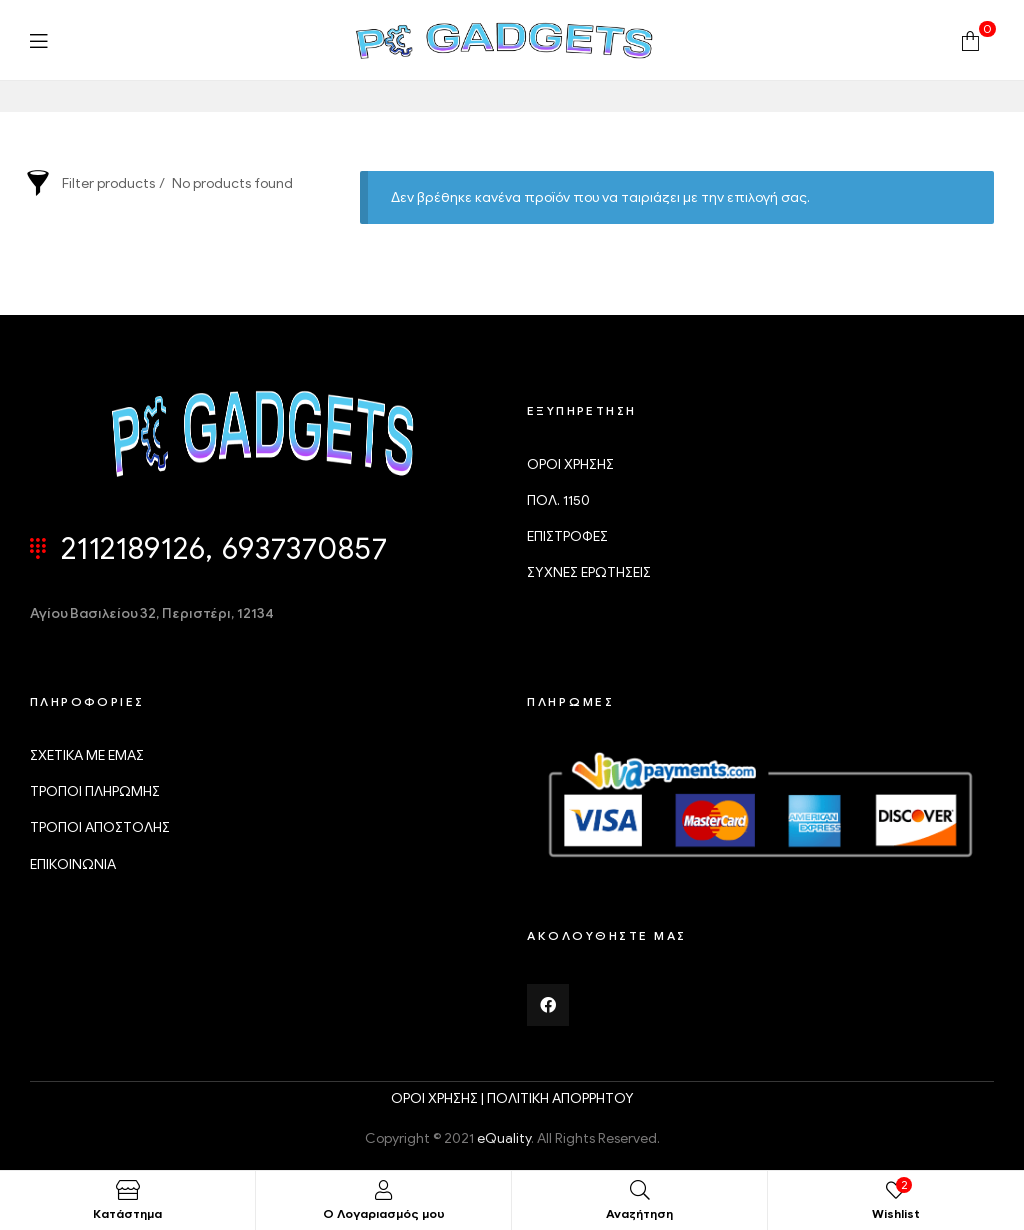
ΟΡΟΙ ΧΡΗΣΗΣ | (439, 1098)
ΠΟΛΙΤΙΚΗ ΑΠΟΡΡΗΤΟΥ (560, 1098)
